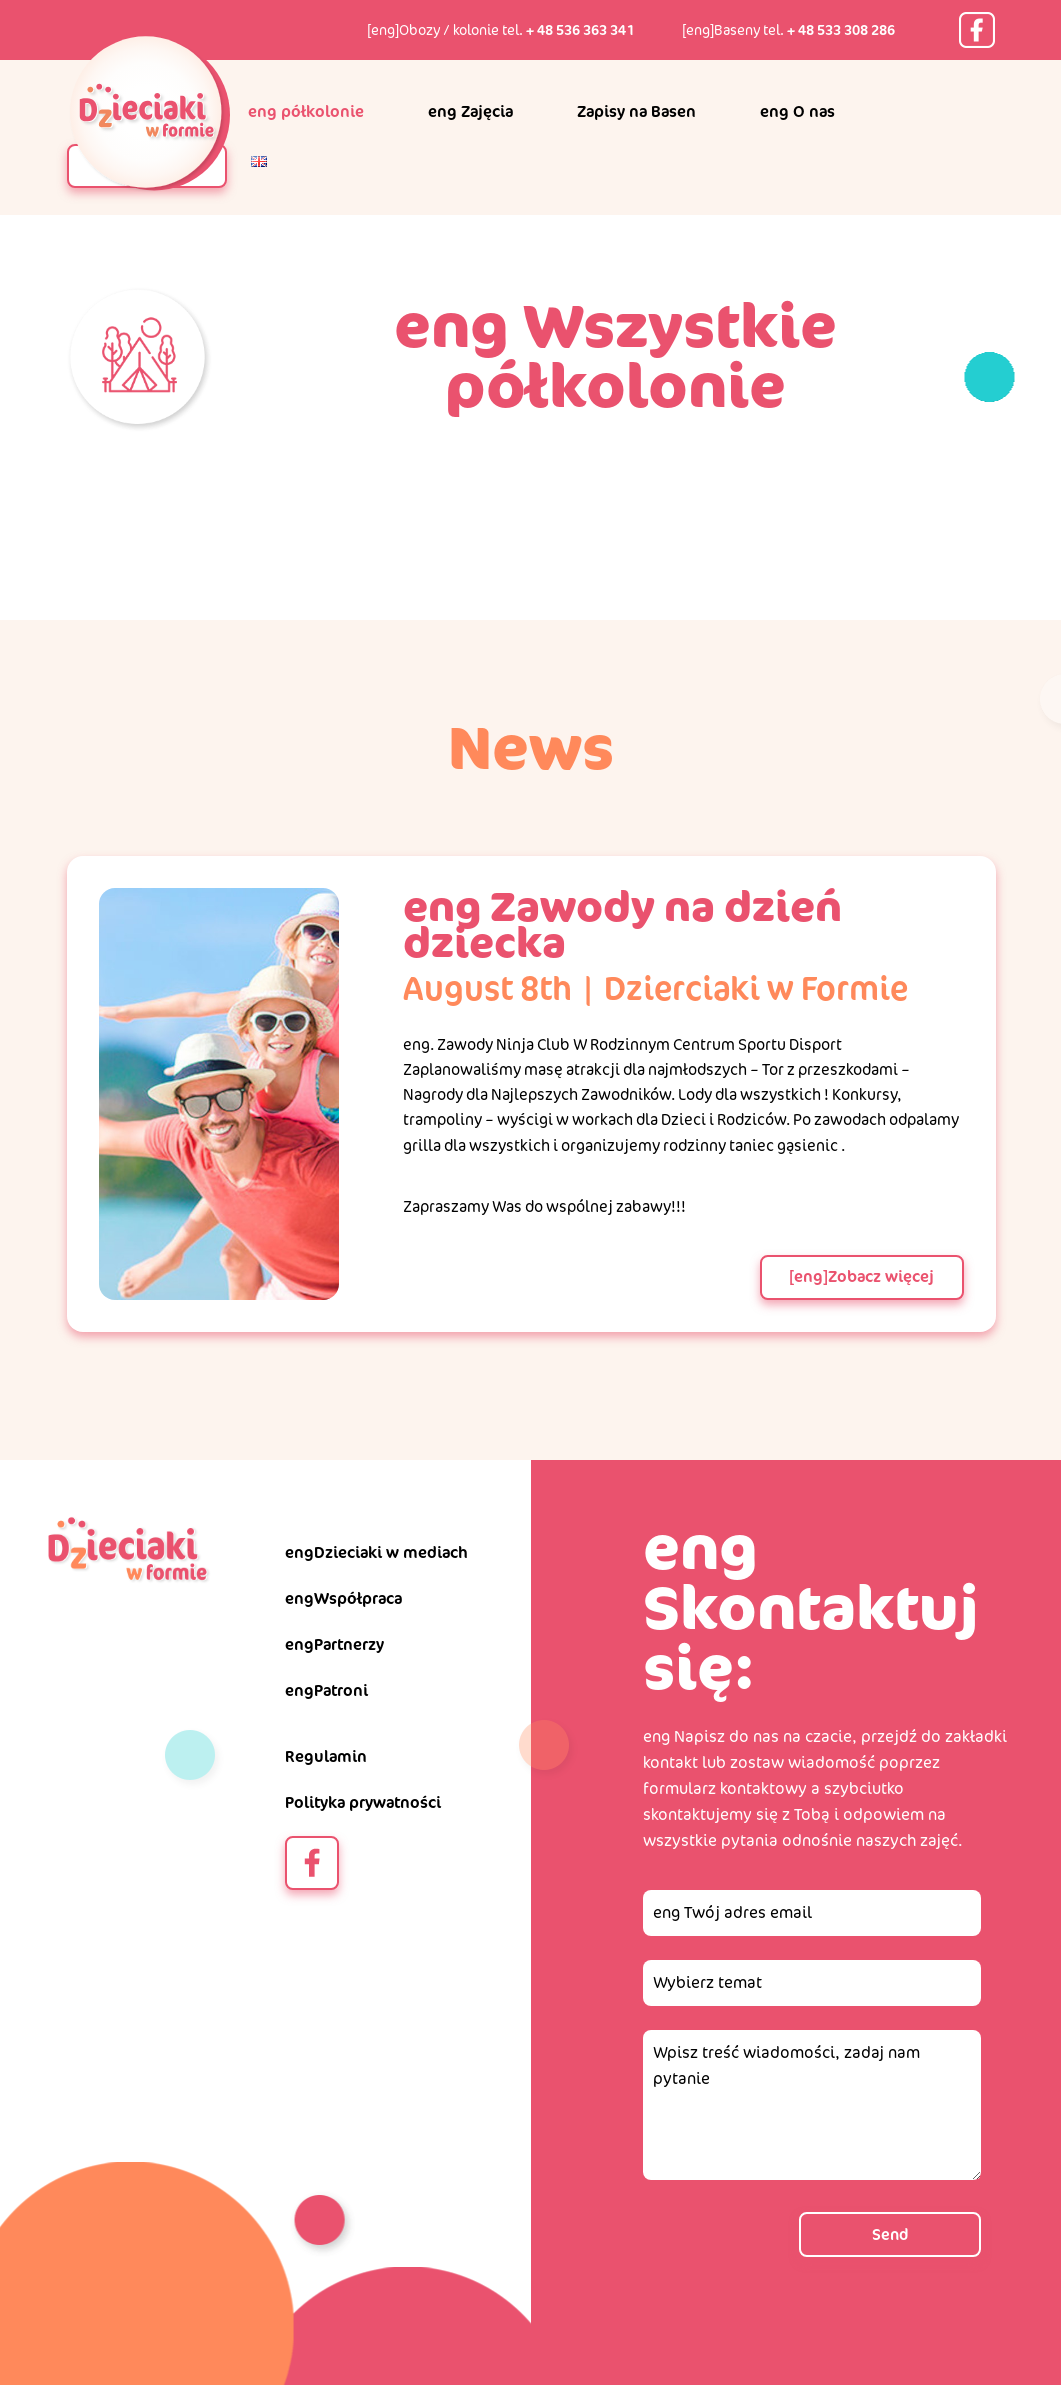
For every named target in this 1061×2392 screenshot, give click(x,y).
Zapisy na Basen (636, 111)
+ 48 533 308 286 (841, 30)
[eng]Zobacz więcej (860, 1282)
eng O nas (797, 111)
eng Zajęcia (470, 111)
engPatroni (326, 1696)
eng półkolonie (306, 111)
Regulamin (326, 1762)
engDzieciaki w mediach (376, 1558)
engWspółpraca (343, 1604)
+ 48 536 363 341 (580, 30)
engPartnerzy (334, 1650)
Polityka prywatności (363, 1808)
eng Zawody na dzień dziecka (612, 923)
